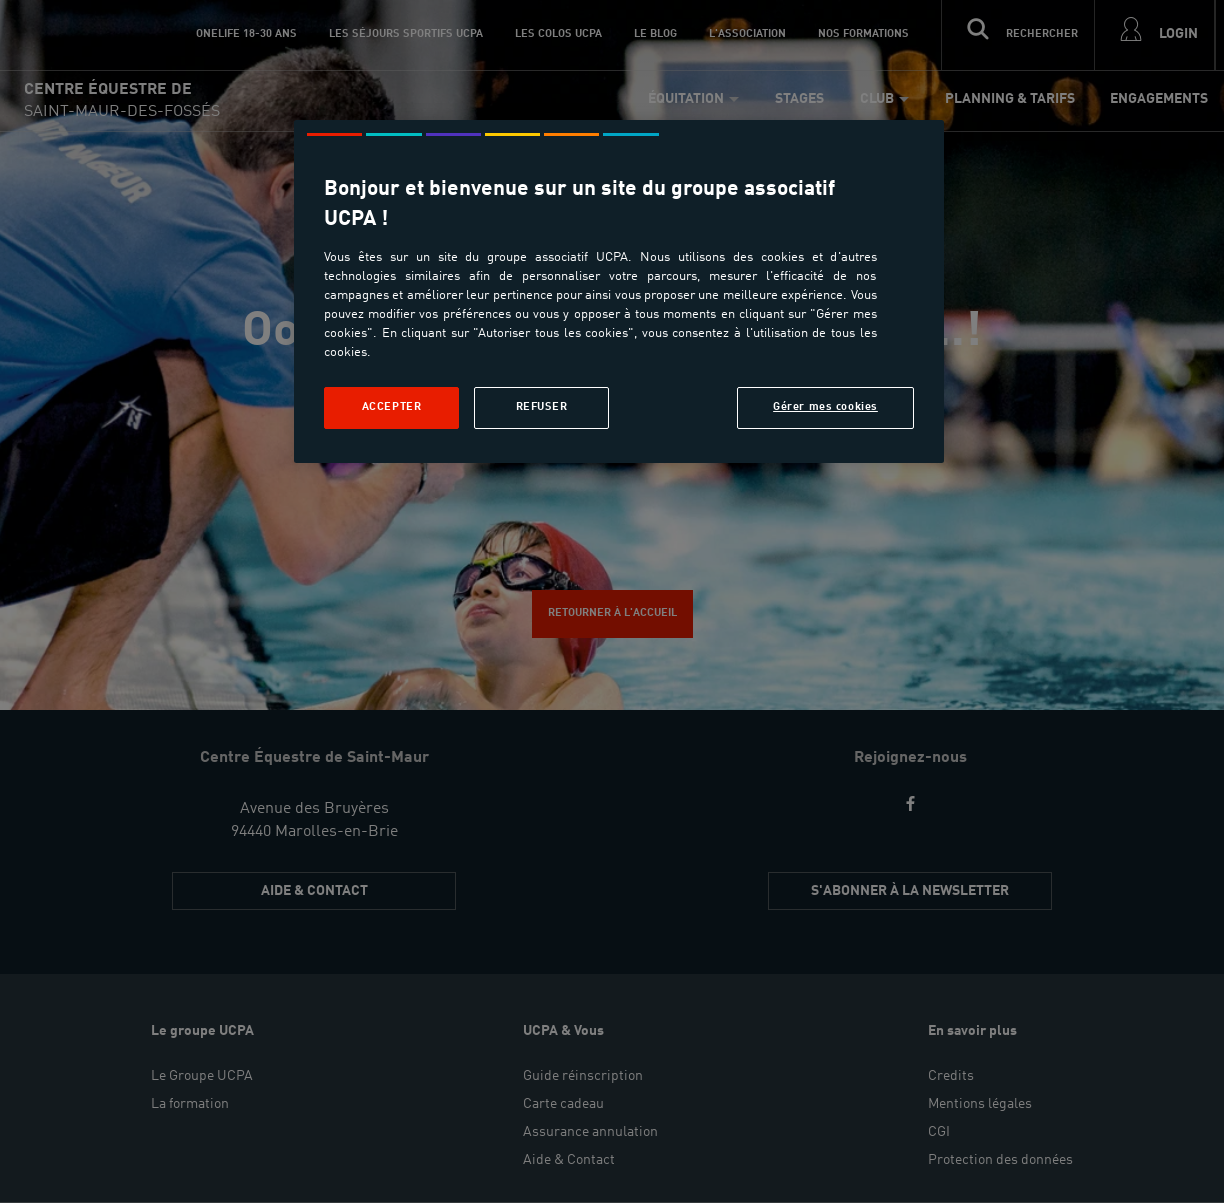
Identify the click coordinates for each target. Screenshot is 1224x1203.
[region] (619, 291)
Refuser (542, 407)
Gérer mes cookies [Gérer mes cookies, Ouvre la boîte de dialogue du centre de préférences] (825, 407)
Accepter (392, 407)
